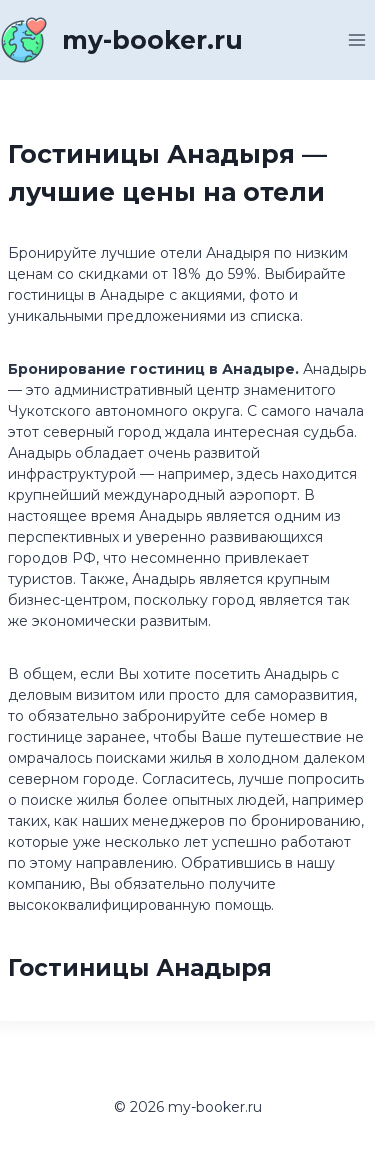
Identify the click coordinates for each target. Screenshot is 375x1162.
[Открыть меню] (356, 39)
